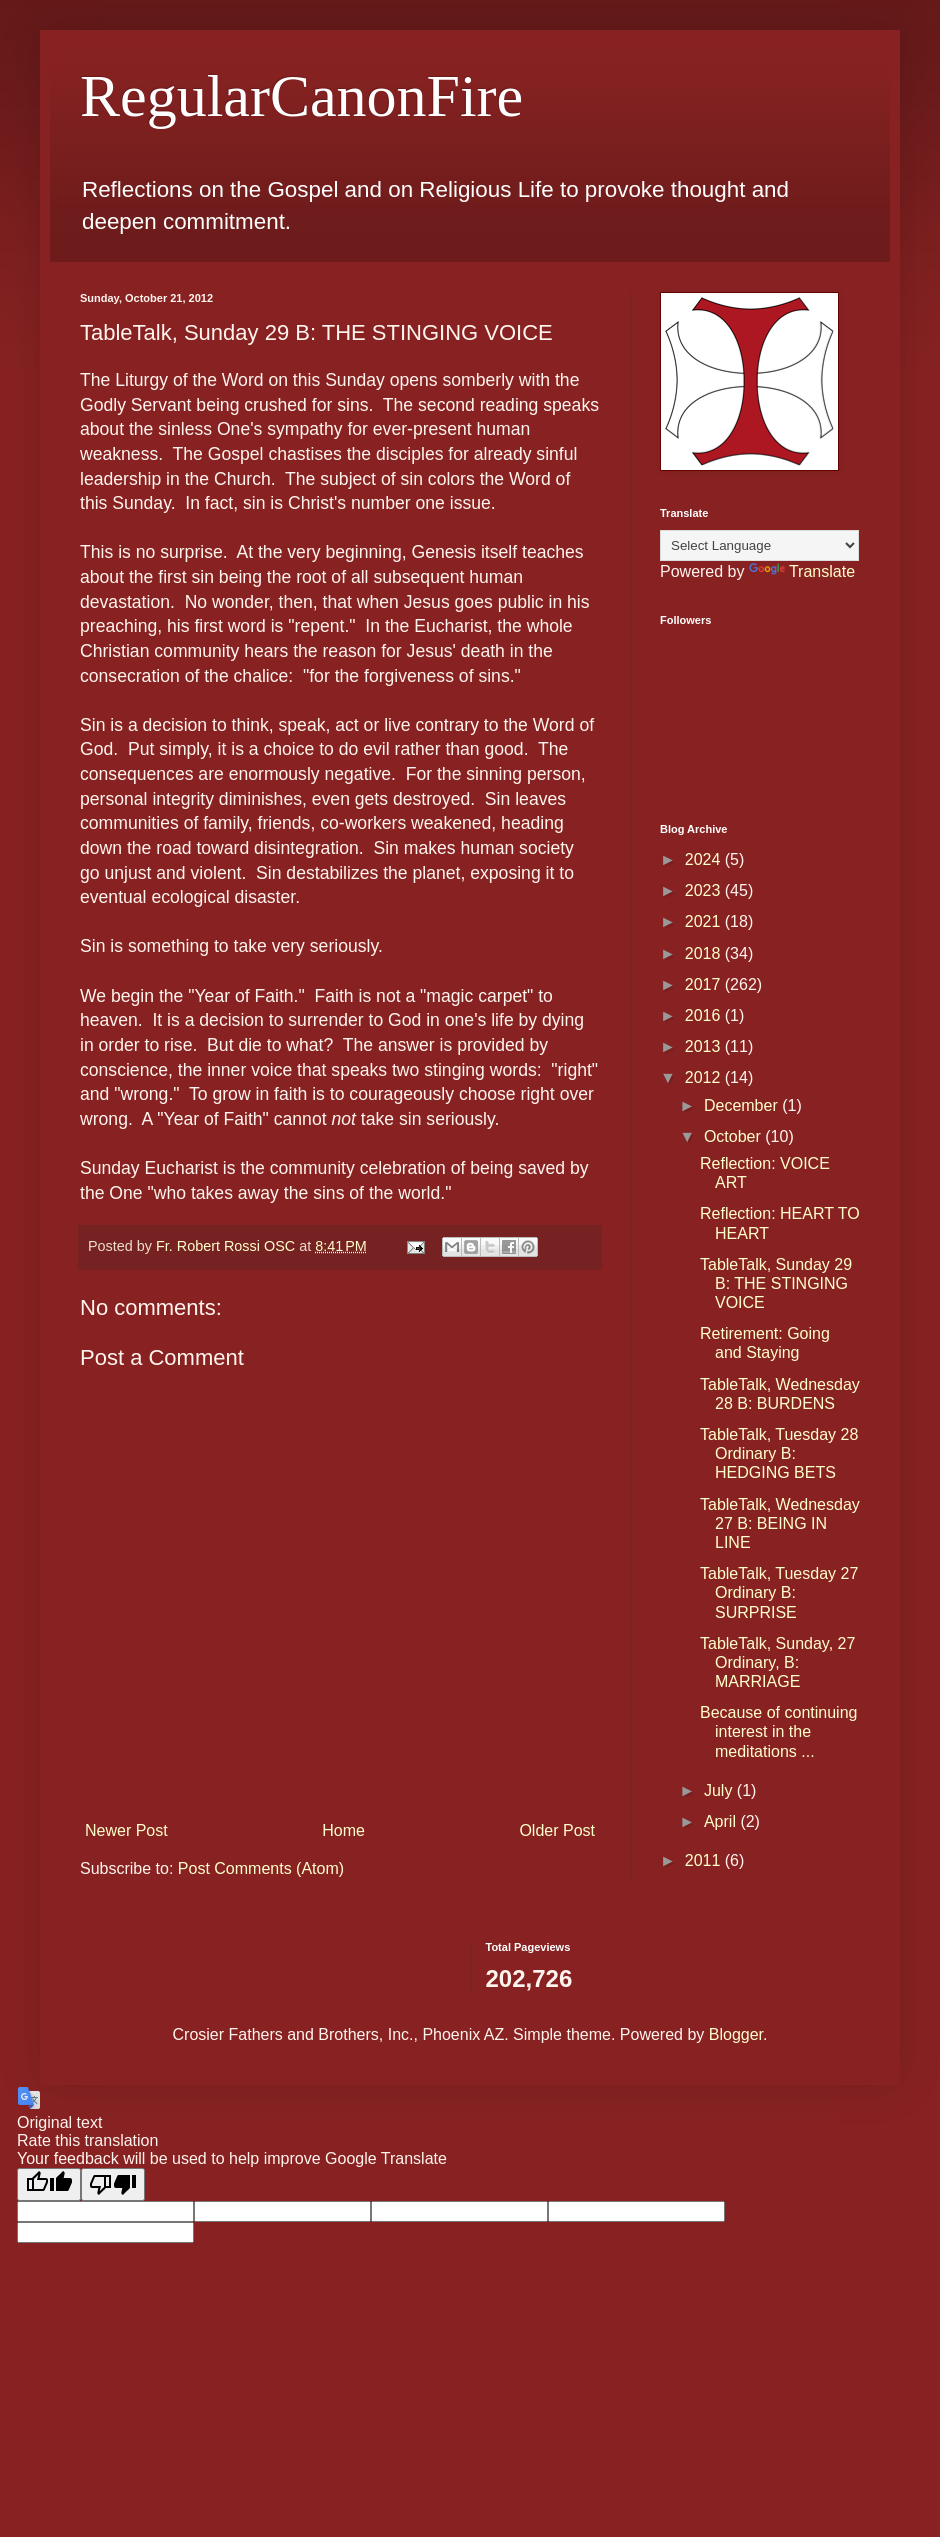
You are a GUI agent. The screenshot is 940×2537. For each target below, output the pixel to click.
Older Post (557, 1830)
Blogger (736, 2034)
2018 (705, 953)
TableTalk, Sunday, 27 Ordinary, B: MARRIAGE (777, 1662)
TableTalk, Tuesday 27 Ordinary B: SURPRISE (779, 1592)
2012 (705, 1077)
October (734, 1136)
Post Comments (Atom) (261, 1868)
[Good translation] (49, 2184)
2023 (705, 890)
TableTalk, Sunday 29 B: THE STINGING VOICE (776, 1283)
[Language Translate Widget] (759, 545)
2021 (705, 921)
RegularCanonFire (301, 96)
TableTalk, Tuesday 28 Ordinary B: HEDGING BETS (779, 1453)
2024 (705, 859)
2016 (705, 1015)
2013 (705, 1046)
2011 (705, 1860)
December (743, 1105)
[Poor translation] (113, 2184)
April (722, 1821)
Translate (802, 571)
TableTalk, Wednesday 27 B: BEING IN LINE (780, 1523)
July (720, 1790)
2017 (705, 984)
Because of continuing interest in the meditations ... (778, 1731)
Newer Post (126, 1830)
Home (343, 1830)
